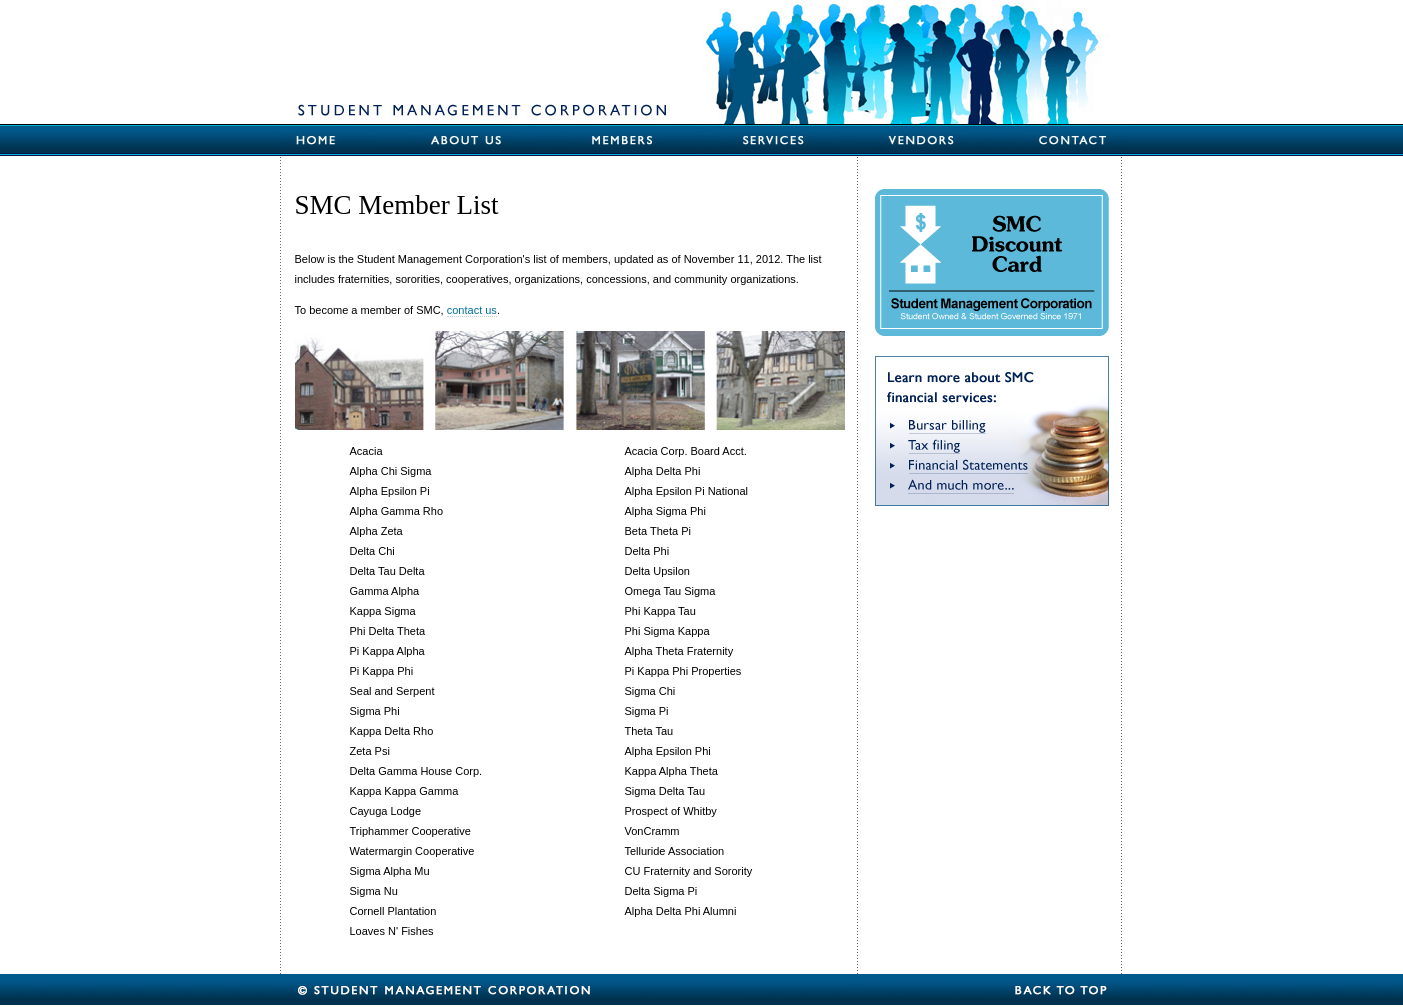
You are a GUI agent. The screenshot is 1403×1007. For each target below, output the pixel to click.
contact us (472, 310)
